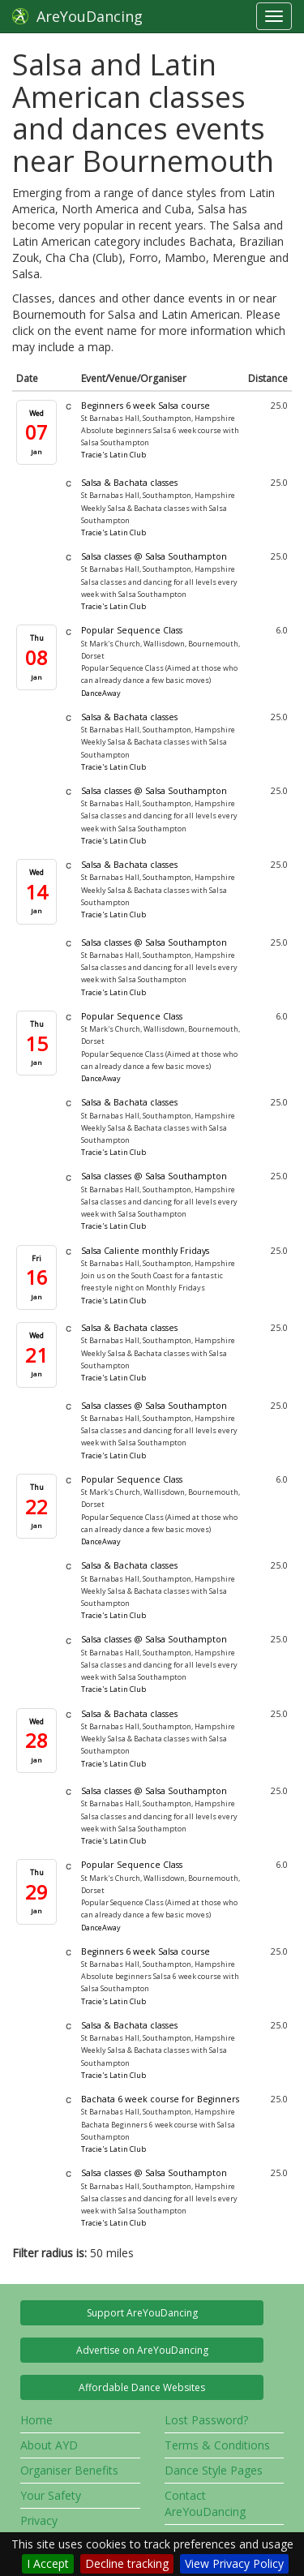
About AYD (49, 2445)
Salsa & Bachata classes (129, 482)
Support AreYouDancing (142, 2313)
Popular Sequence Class (131, 630)
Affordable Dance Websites (142, 2387)
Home (36, 2420)
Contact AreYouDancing (205, 2503)
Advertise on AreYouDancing (142, 2350)
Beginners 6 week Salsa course (145, 405)
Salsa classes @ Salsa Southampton (154, 556)
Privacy (39, 2520)
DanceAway (101, 693)
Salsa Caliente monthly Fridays (145, 1250)
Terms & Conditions (217, 2445)
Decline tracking (127, 2563)
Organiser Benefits (69, 2470)
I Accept (48, 2563)
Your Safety (50, 2495)
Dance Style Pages (214, 2470)
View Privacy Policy (234, 2563)
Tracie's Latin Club (113, 454)
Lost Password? (206, 2420)
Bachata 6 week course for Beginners (160, 2099)
